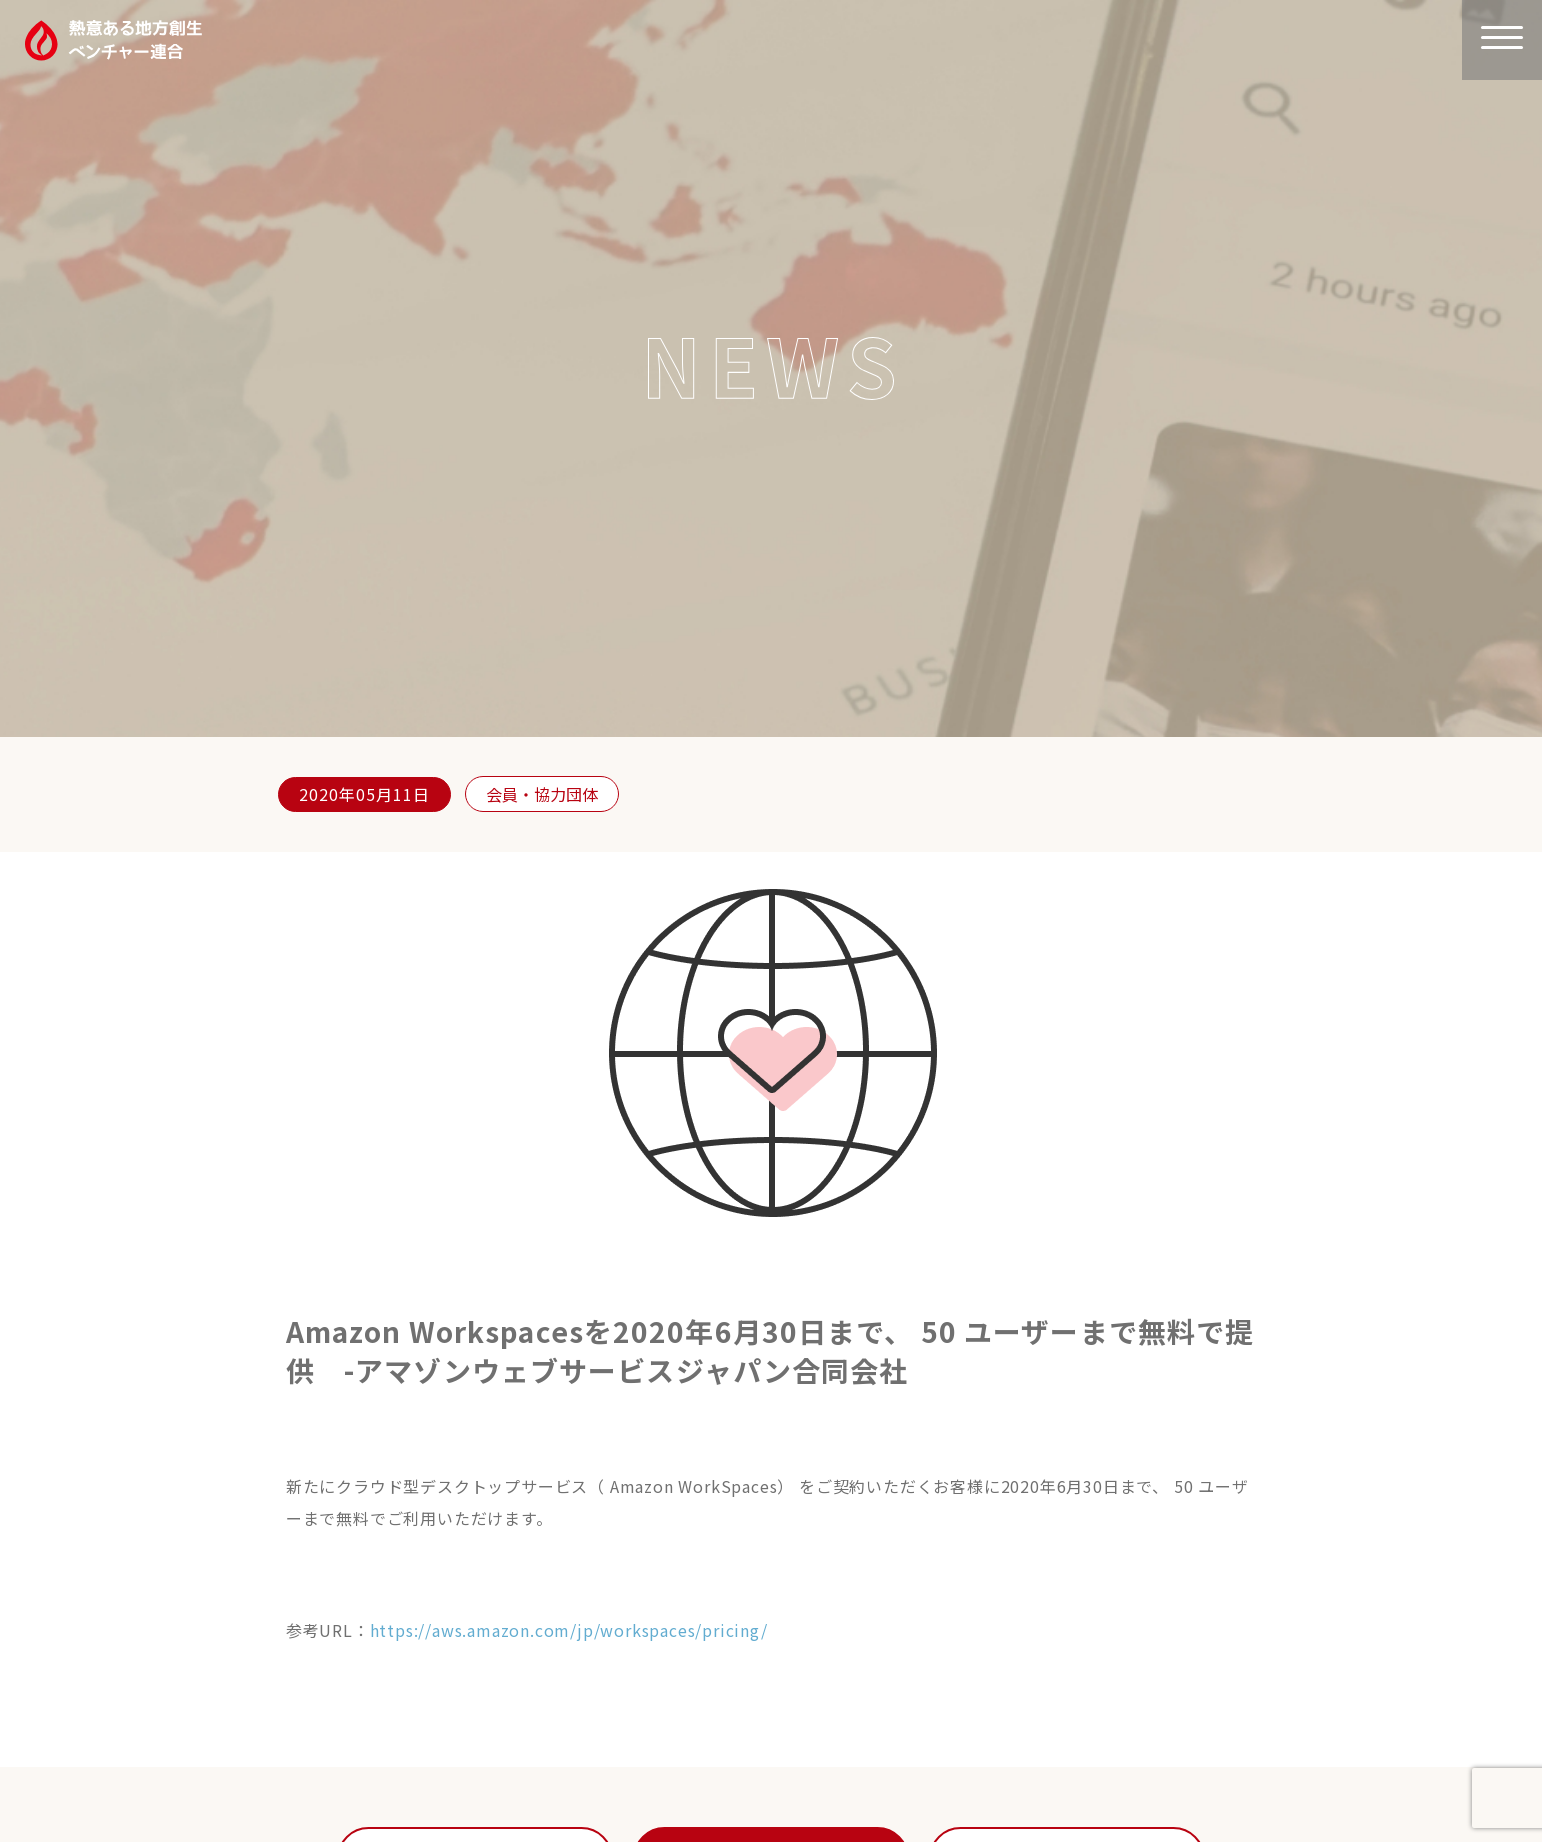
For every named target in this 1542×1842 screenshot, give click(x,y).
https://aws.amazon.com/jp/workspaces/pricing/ (569, 1630)
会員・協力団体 (542, 794)
